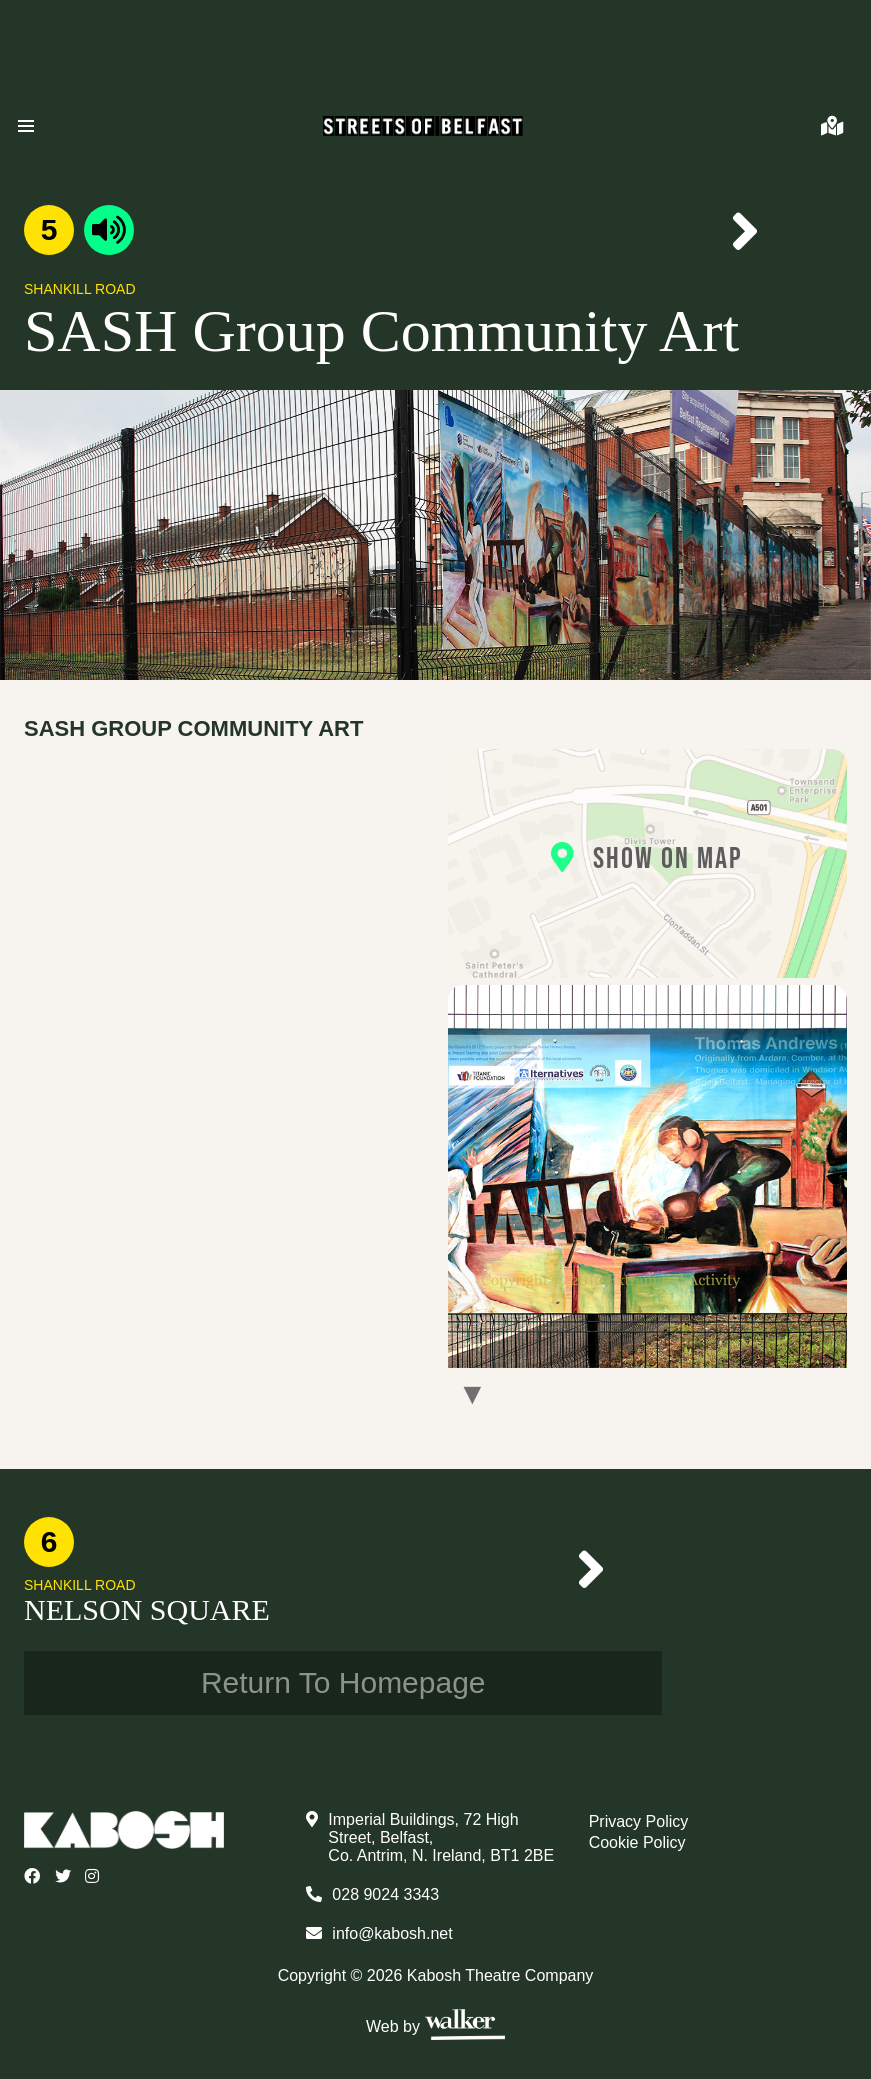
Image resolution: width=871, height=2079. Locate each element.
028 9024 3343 (385, 1894)
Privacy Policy (639, 1821)
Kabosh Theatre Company (500, 1975)
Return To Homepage (343, 1682)
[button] (26, 126)
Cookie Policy (637, 1842)
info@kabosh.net (392, 1933)
